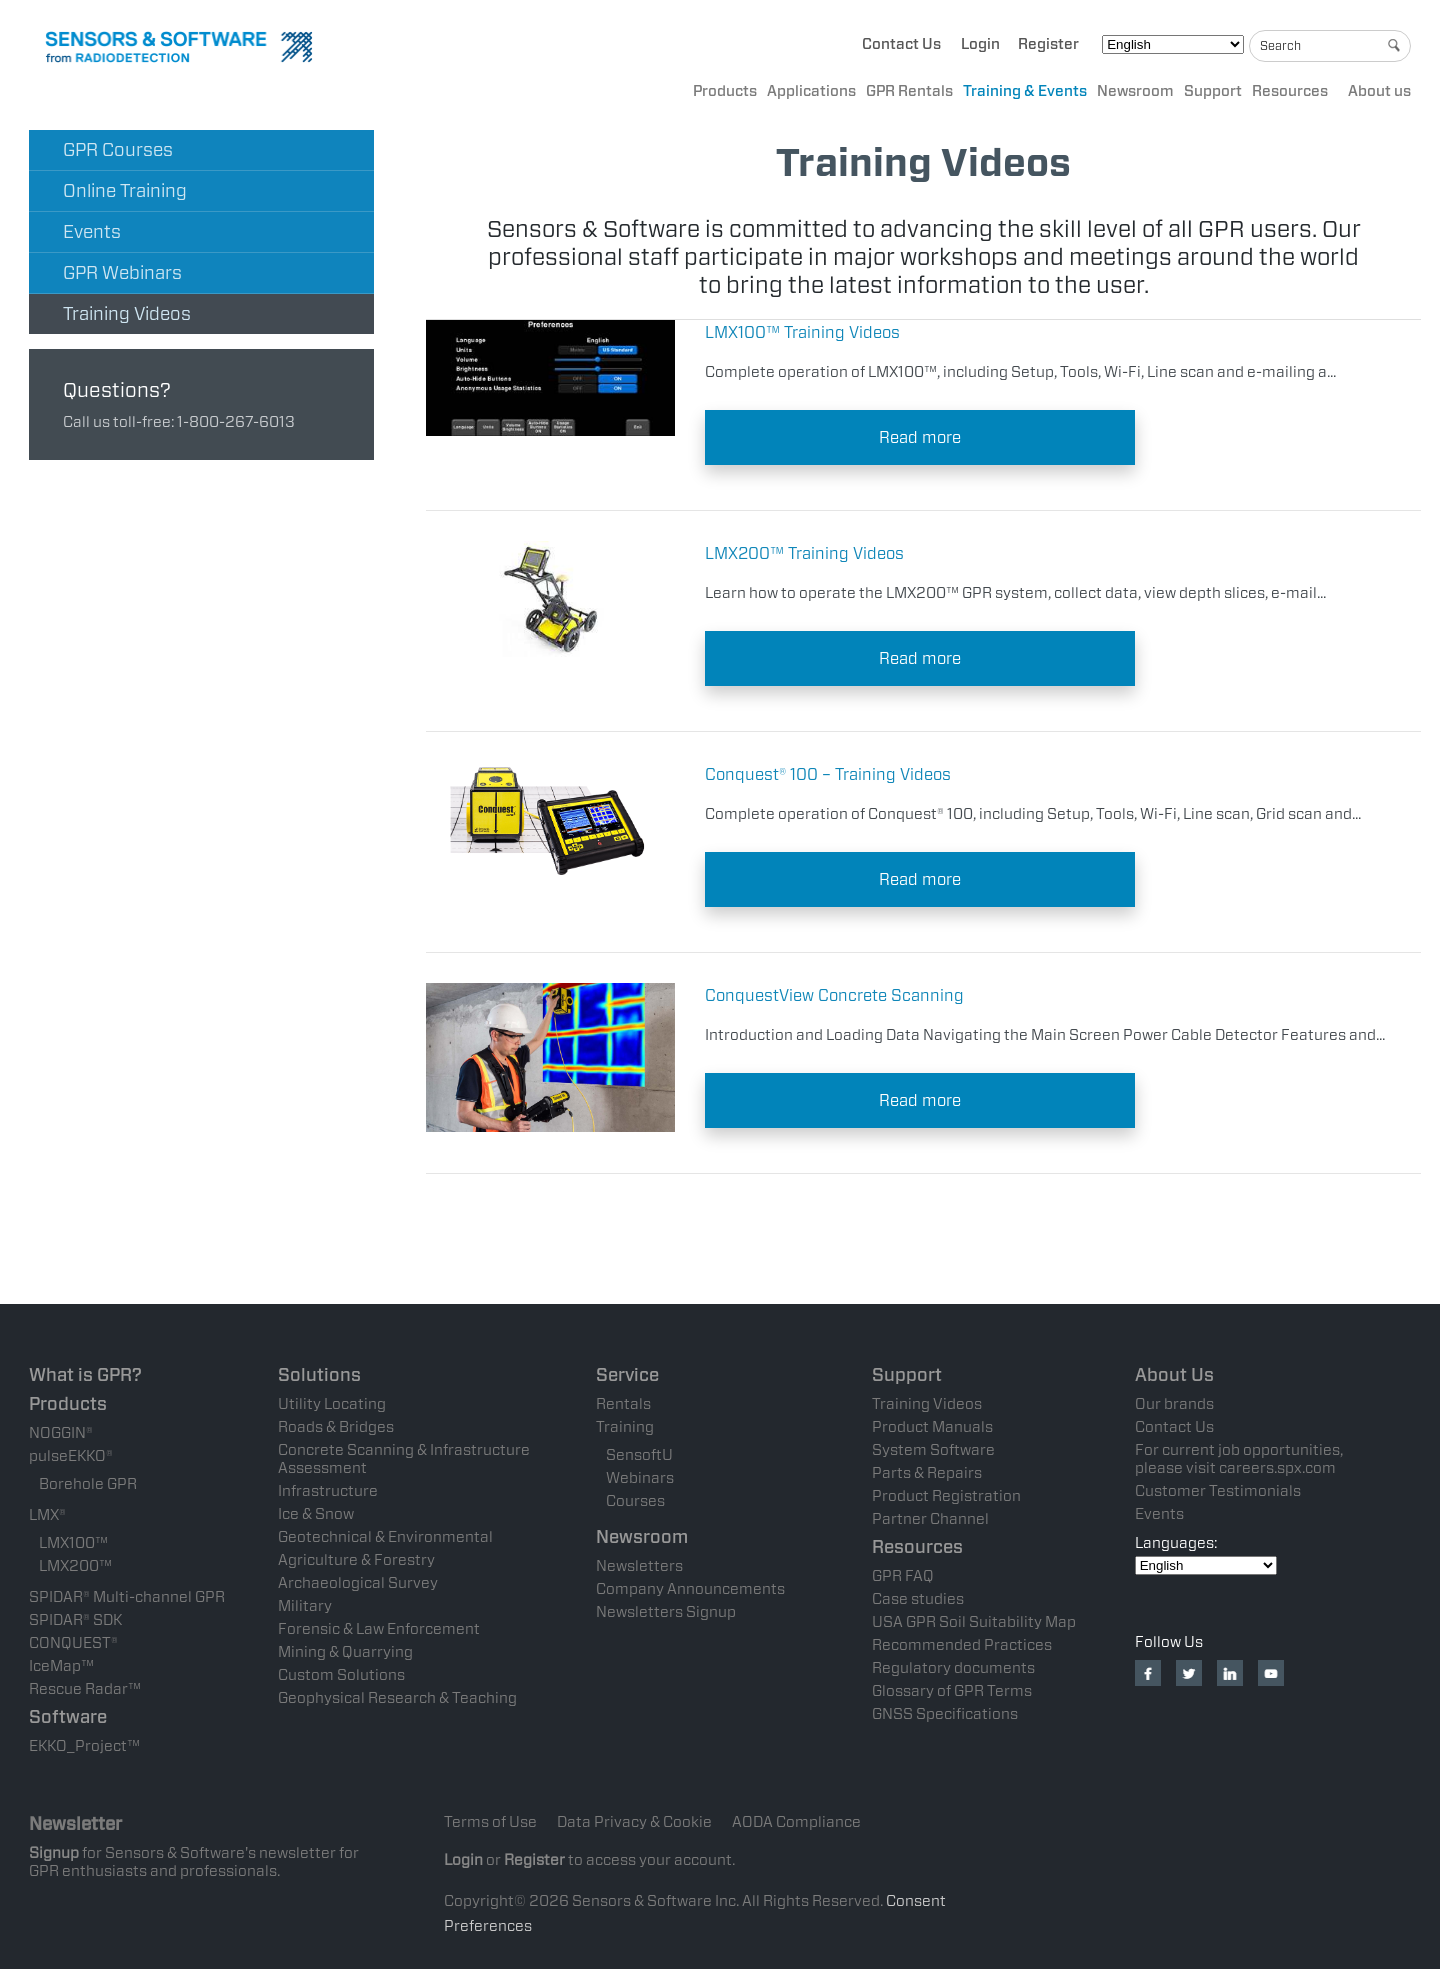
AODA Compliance (796, 1822)
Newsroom (1135, 91)
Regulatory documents (953, 1668)
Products (725, 91)
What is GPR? (85, 1374)
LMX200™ (75, 1566)
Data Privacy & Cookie (634, 1822)
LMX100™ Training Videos (802, 332)
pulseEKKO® (71, 1456)
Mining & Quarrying (345, 1652)
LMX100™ (73, 1543)
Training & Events (1025, 91)
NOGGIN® (61, 1433)
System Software (933, 1450)
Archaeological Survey (358, 1583)
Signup (54, 1853)
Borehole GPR (88, 1484)
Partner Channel (930, 1519)
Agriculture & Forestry (356, 1560)
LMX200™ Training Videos (804, 553)
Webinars (640, 1478)
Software (68, 1716)
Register (1048, 44)
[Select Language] (1173, 44)
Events (92, 231)
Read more (920, 437)
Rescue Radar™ (85, 1689)
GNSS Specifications (945, 1714)
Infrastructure (328, 1491)
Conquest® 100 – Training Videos (828, 774)
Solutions (319, 1374)
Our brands (1174, 1404)
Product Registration (946, 1496)
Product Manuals (932, 1427)
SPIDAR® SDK (75, 1620)
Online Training (125, 190)
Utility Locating (332, 1404)
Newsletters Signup (666, 1612)
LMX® (47, 1515)
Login (980, 44)
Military (305, 1606)
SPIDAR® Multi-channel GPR (127, 1597)
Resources (1290, 91)
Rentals (623, 1404)
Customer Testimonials (1218, 1491)
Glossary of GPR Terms (952, 1691)
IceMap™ (61, 1666)
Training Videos (127, 313)
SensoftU (639, 1455)
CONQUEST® (73, 1643)
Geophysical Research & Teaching (397, 1698)
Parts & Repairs (927, 1473)
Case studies (918, 1599)
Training (625, 1427)
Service (627, 1374)
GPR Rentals (909, 91)
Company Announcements (690, 1589)
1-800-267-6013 (236, 422)
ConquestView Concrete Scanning (834, 995)
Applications (811, 91)
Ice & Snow (316, 1514)
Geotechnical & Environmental (385, 1537)
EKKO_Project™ (84, 1746)
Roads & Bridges (336, 1427)
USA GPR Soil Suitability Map (974, 1622)
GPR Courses (118, 149)
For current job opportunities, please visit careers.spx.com (1239, 1459)
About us (1379, 91)
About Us (1174, 1374)
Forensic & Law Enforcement (379, 1629)
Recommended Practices (962, 1645)
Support (1213, 91)
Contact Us (901, 44)
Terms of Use (490, 1822)
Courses (635, 1501)
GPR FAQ (903, 1576)
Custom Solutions (341, 1675)
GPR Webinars (122, 272)
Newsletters (639, 1566)
